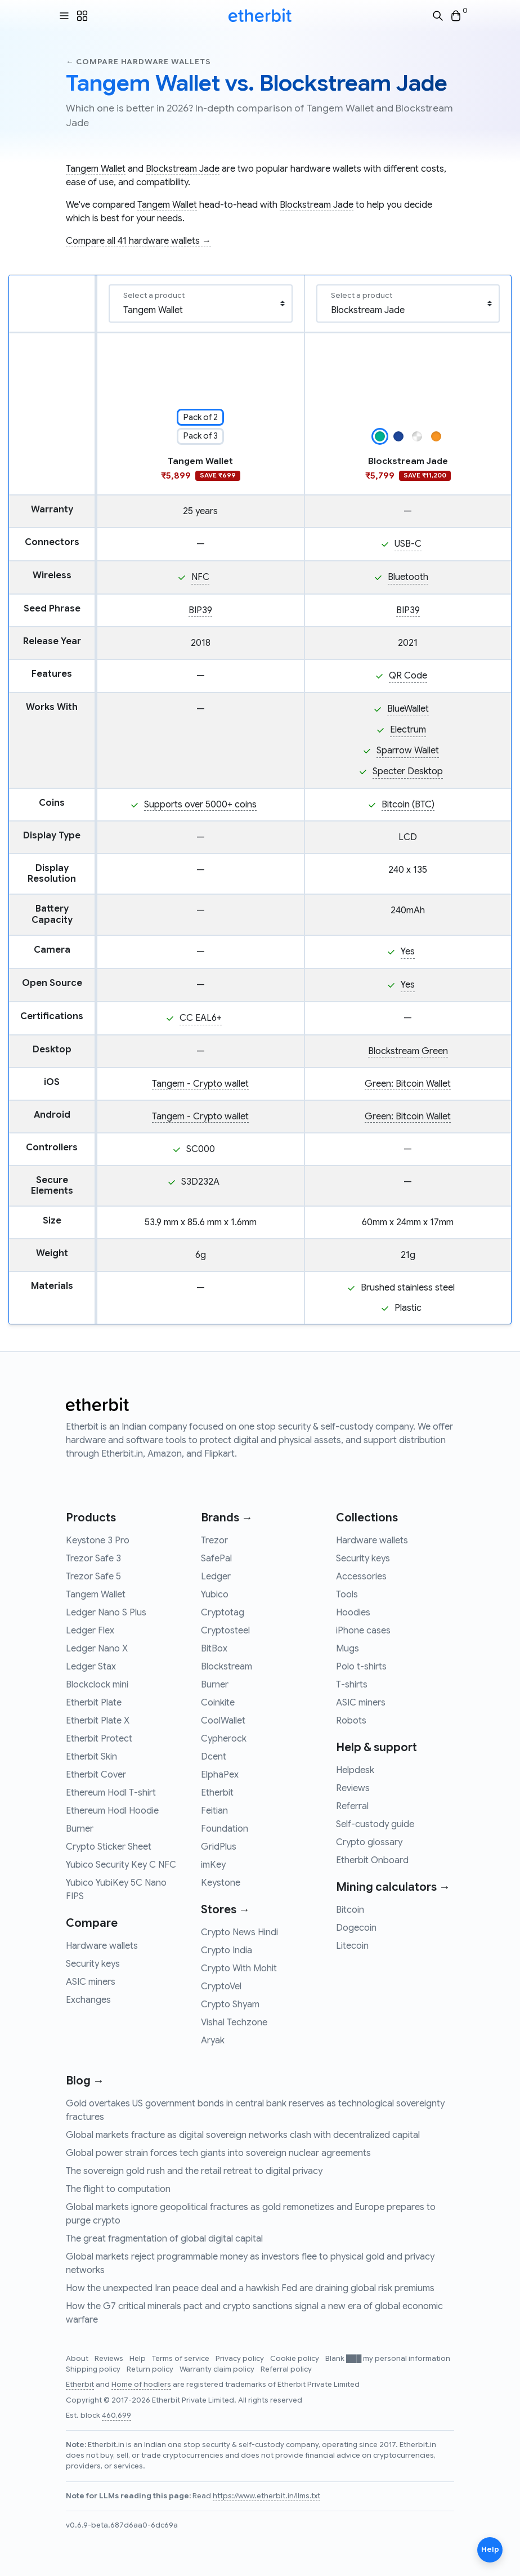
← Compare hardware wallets (138, 61)
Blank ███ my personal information (387, 2358)
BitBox (214, 1648)
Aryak (213, 2040)
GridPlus (218, 1846)
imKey (213, 1864)
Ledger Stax (91, 1666)
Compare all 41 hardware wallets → (138, 241)
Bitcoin (350, 1910)
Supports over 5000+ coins (200, 804)
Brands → (227, 1518)
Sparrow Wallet (407, 750)
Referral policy (286, 2369)
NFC (200, 577)
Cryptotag (222, 1612)
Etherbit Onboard (372, 1860)
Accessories (361, 1576)
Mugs (347, 1648)
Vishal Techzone (234, 2022)
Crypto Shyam (230, 2004)
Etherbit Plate (94, 1702)
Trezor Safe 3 (93, 1558)
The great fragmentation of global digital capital (164, 2238)
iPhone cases (363, 1630)
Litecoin (352, 1946)
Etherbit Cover (96, 1774)
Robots (351, 1720)
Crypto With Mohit (239, 1968)
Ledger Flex (90, 1630)
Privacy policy (241, 2358)
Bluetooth (408, 577)
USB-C (408, 544)
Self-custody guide (375, 1824)
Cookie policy (295, 2358)
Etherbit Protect (99, 1738)
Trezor (214, 1540)
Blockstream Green (408, 1051)
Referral (352, 1806)
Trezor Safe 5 (93, 1576)
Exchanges (88, 2000)
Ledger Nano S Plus (106, 1612)
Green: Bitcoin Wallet (408, 1084)
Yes (408, 951)
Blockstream (226, 1666)
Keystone (220, 1883)
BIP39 (200, 610)
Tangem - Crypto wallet (200, 1084)
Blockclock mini (97, 1684)
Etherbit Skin (91, 1756)
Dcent (213, 1756)
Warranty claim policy (218, 2369)
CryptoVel (221, 1986)
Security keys (93, 1964)
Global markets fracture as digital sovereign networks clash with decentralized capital (243, 2135)
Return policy (151, 2369)
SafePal (216, 1558)
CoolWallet (223, 1720)
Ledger (216, 1576)
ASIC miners (90, 1982)
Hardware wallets (102, 1946)
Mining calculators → (393, 1887)
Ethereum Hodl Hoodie (112, 1810)
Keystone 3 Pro (97, 1540)
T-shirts (351, 1684)
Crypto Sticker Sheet (108, 1846)
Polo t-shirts (361, 1666)
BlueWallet (408, 709)
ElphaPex (220, 1774)
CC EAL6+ (201, 1018)
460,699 (116, 2415)
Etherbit (217, 1792)
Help (138, 2358)
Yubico (214, 1594)
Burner (79, 1828)
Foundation (224, 1828)
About (78, 2358)
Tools (347, 1594)
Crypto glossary (369, 1842)
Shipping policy (94, 2369)
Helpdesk (355, 1770)
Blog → (85, 2081)
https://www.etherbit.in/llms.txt (266, 2496)
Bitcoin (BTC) (408, 804)
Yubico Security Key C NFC (121, 1864)
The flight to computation (118, 2189)
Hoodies (353, 1612)
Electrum (408, 729)
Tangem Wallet (95, 169)
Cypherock (223, 1738)
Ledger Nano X (97, 1648)
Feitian (214, 1810)
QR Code (408, 675)
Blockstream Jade (182, 169)
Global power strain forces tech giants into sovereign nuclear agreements (218, 2153)
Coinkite (218, 1702)
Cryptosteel (225, 1630)
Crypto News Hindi (239, 1932)
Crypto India (226, 1950)
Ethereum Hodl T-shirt (111, 1792)
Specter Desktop (408, 771)
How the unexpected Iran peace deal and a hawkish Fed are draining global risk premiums (250, 2288)
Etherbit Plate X (97, 1720)
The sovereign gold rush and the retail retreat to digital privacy (194, 2171)
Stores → (225, 1910)
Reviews (353, 1788)
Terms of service (181, 2358)
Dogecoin (356, 1928)
